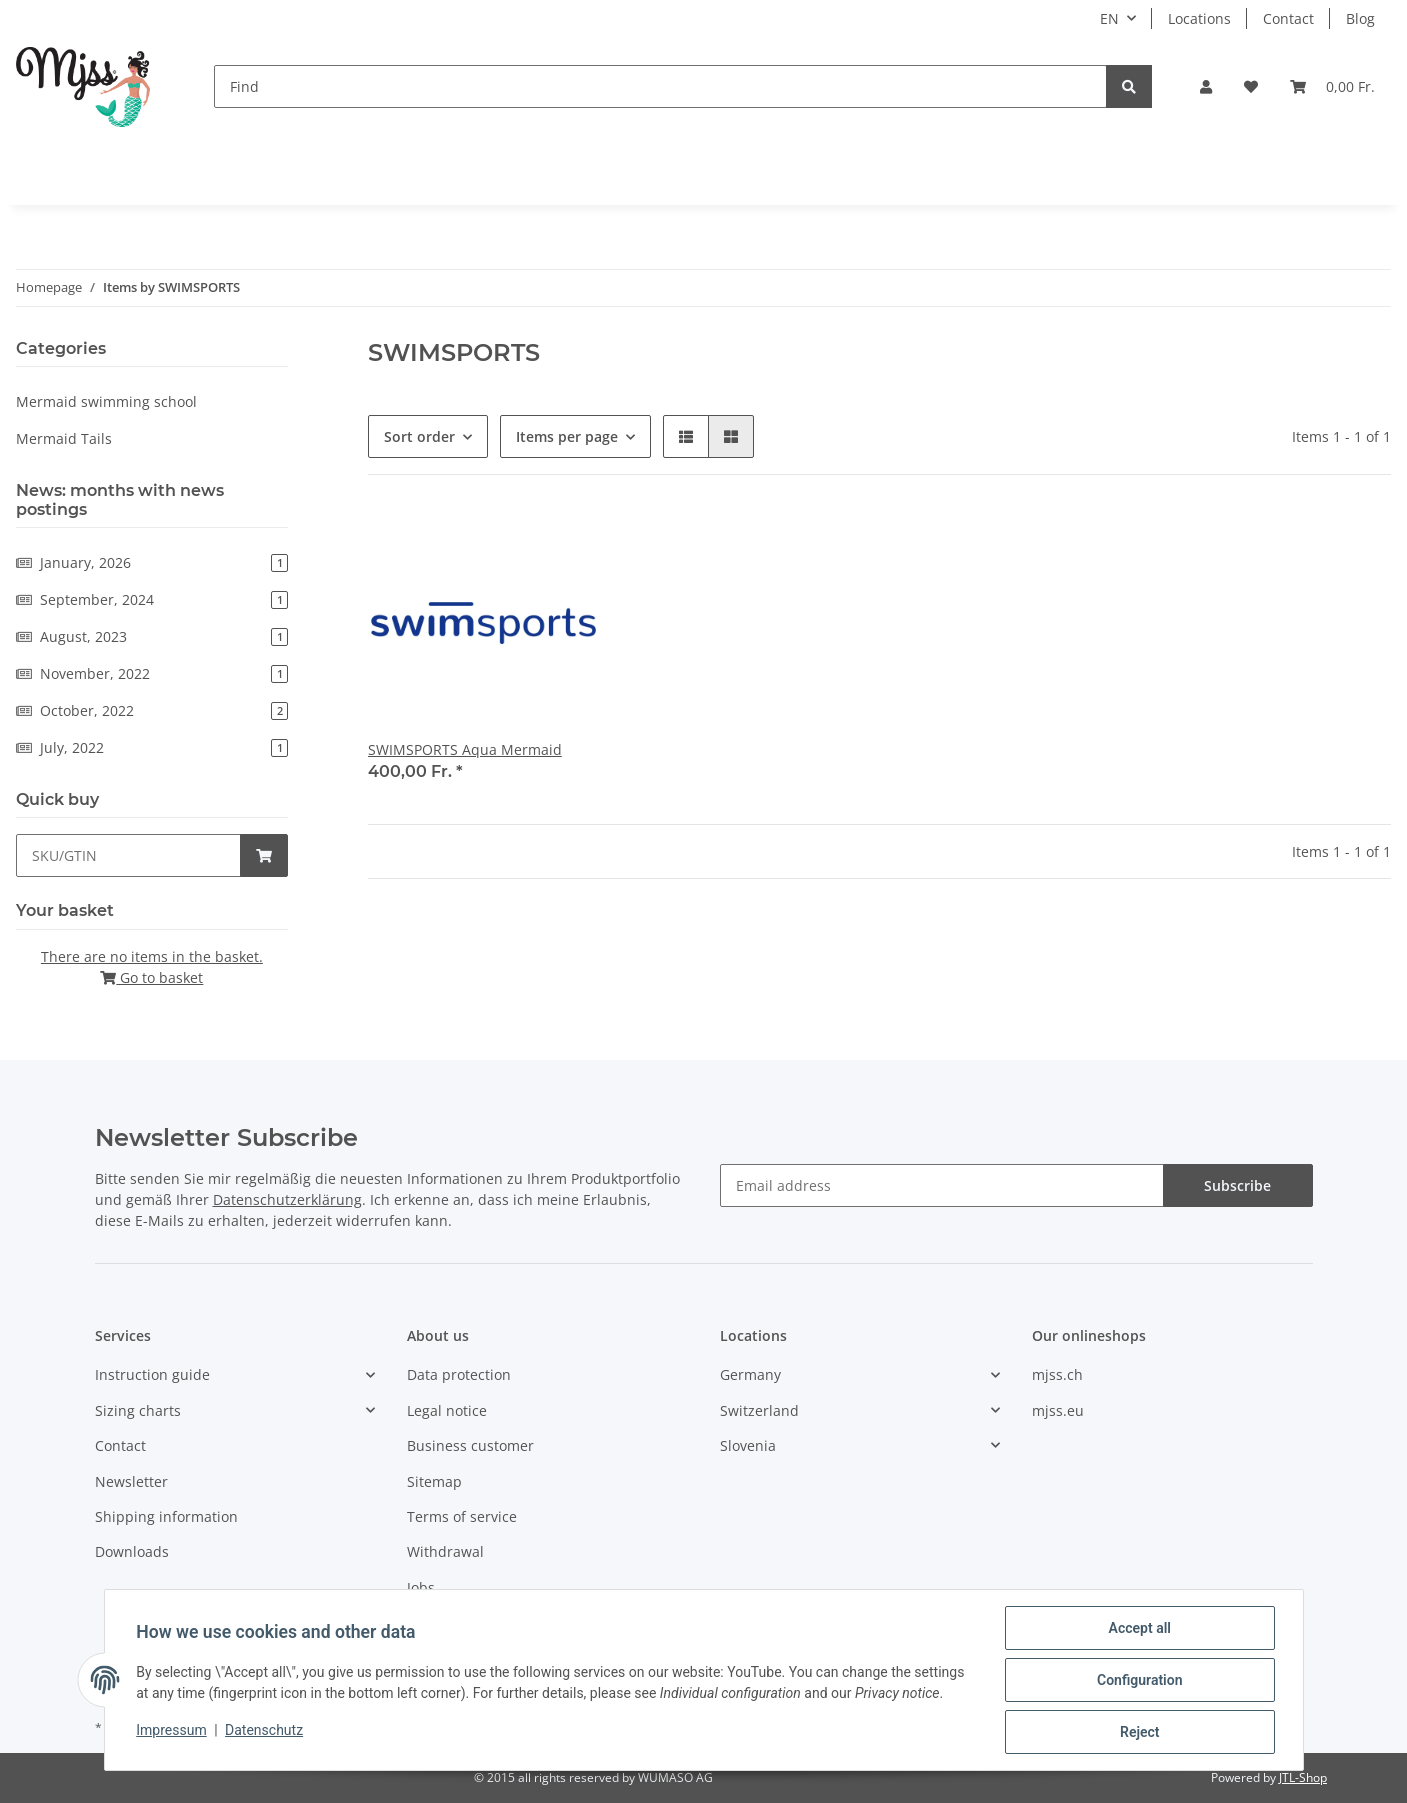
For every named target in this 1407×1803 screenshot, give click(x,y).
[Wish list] (1251, 86)
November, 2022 (152, 673)
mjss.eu (1058, 1410)
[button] (1206, 86)
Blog (1360, 18)
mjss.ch (1057, 1374)
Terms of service (462, 1516)
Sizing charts (138, 1410)
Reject (1140, 1732)
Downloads (132, 1551)
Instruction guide (152, 1374)
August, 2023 (152, 636)
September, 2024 (152, 599)
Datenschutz (264, 1730)
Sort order (419, 436)
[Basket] (1332, 86)
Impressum (172, 1730)
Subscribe (1237, 1185)
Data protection (459, 1374)
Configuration (1139, 1680)
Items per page (567, 436)
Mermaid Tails (64, 438)
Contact (1288, 18)
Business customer (470, 1445)
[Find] (660, 86)
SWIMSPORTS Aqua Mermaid (465, 749)
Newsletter (131, 1481)
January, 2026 (152, 562)
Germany (750, 1374)
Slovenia (748, 1445)
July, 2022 (152, 747)
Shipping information (166, 1516)
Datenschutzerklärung (287, 1199)
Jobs (421, 1587)
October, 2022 (152, 710)
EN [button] (1109, 18)
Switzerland (759, 1410)
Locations (1199, 18)
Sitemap (434, 1481)
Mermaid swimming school (106, 401)
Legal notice (447, 1410)
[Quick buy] (128, 855)
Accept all (1139, 1628)
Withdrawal (445, 1551)
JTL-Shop (1303, 1777)
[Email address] (942, 1185)
